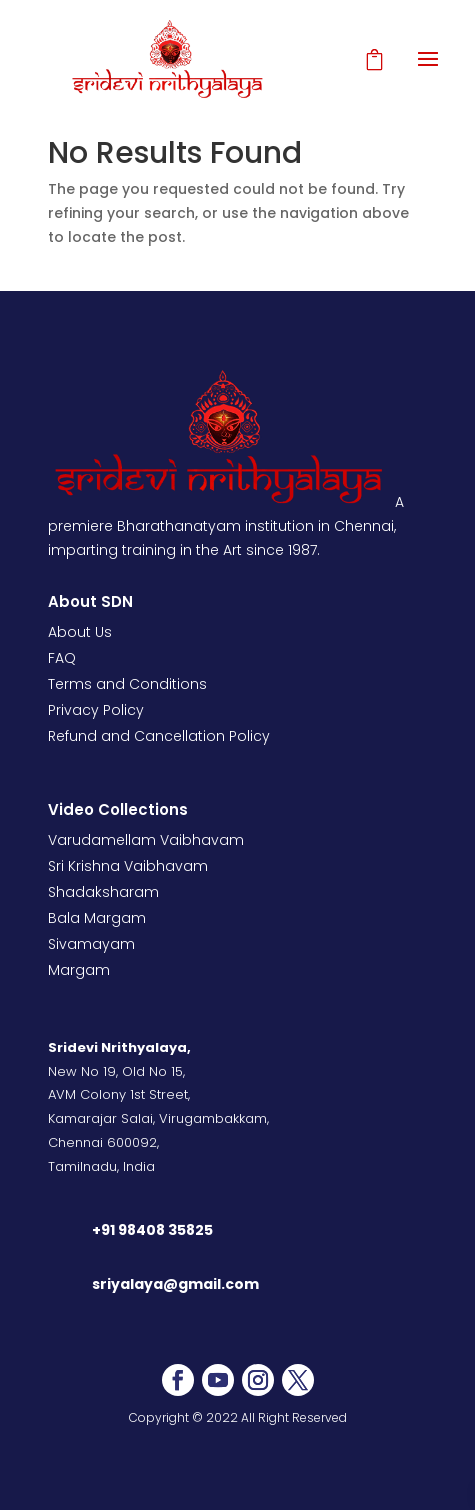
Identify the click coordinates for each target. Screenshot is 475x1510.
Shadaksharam (103, 892)
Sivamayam (91, 944)
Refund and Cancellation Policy (159, 736)
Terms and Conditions (127, 684)
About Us (80, 632)
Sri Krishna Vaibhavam (128, 866)
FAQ (62, 658)
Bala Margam (97, 918)
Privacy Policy (96, 710)
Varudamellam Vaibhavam (146, 840)
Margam (79, 970)
